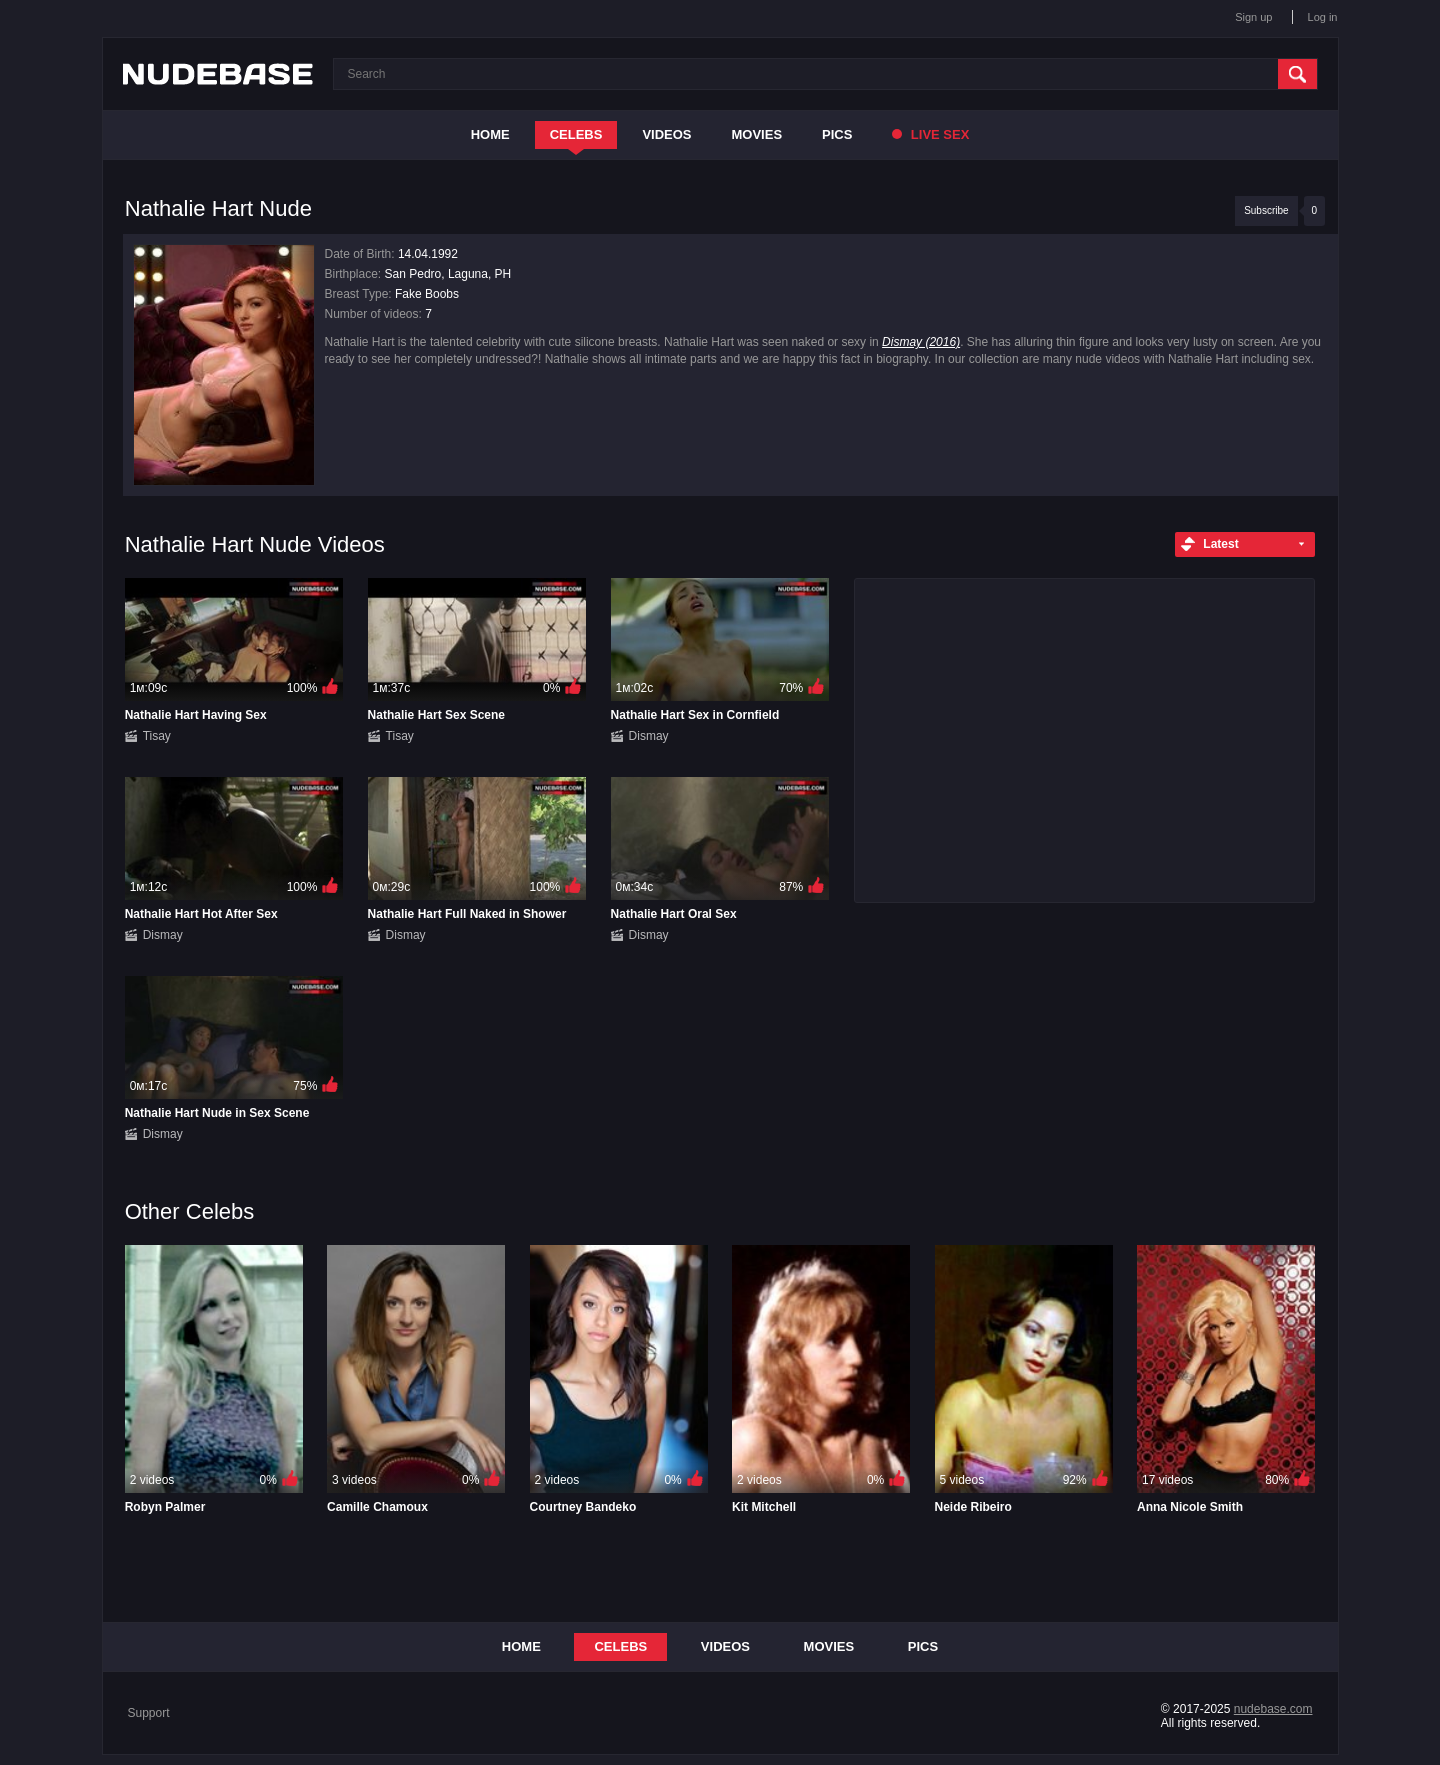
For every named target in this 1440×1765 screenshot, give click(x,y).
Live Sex (930, 134)
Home (490, 134)
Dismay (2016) (921, 342)
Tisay (157, 736)
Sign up (1253, 17)
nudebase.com (1273, 1709)
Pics (837, 134)
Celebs (576, 134)
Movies (757, 134)
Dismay (649, 736)
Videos (666, 134)
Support (149, 1713)
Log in (1323, 17)
